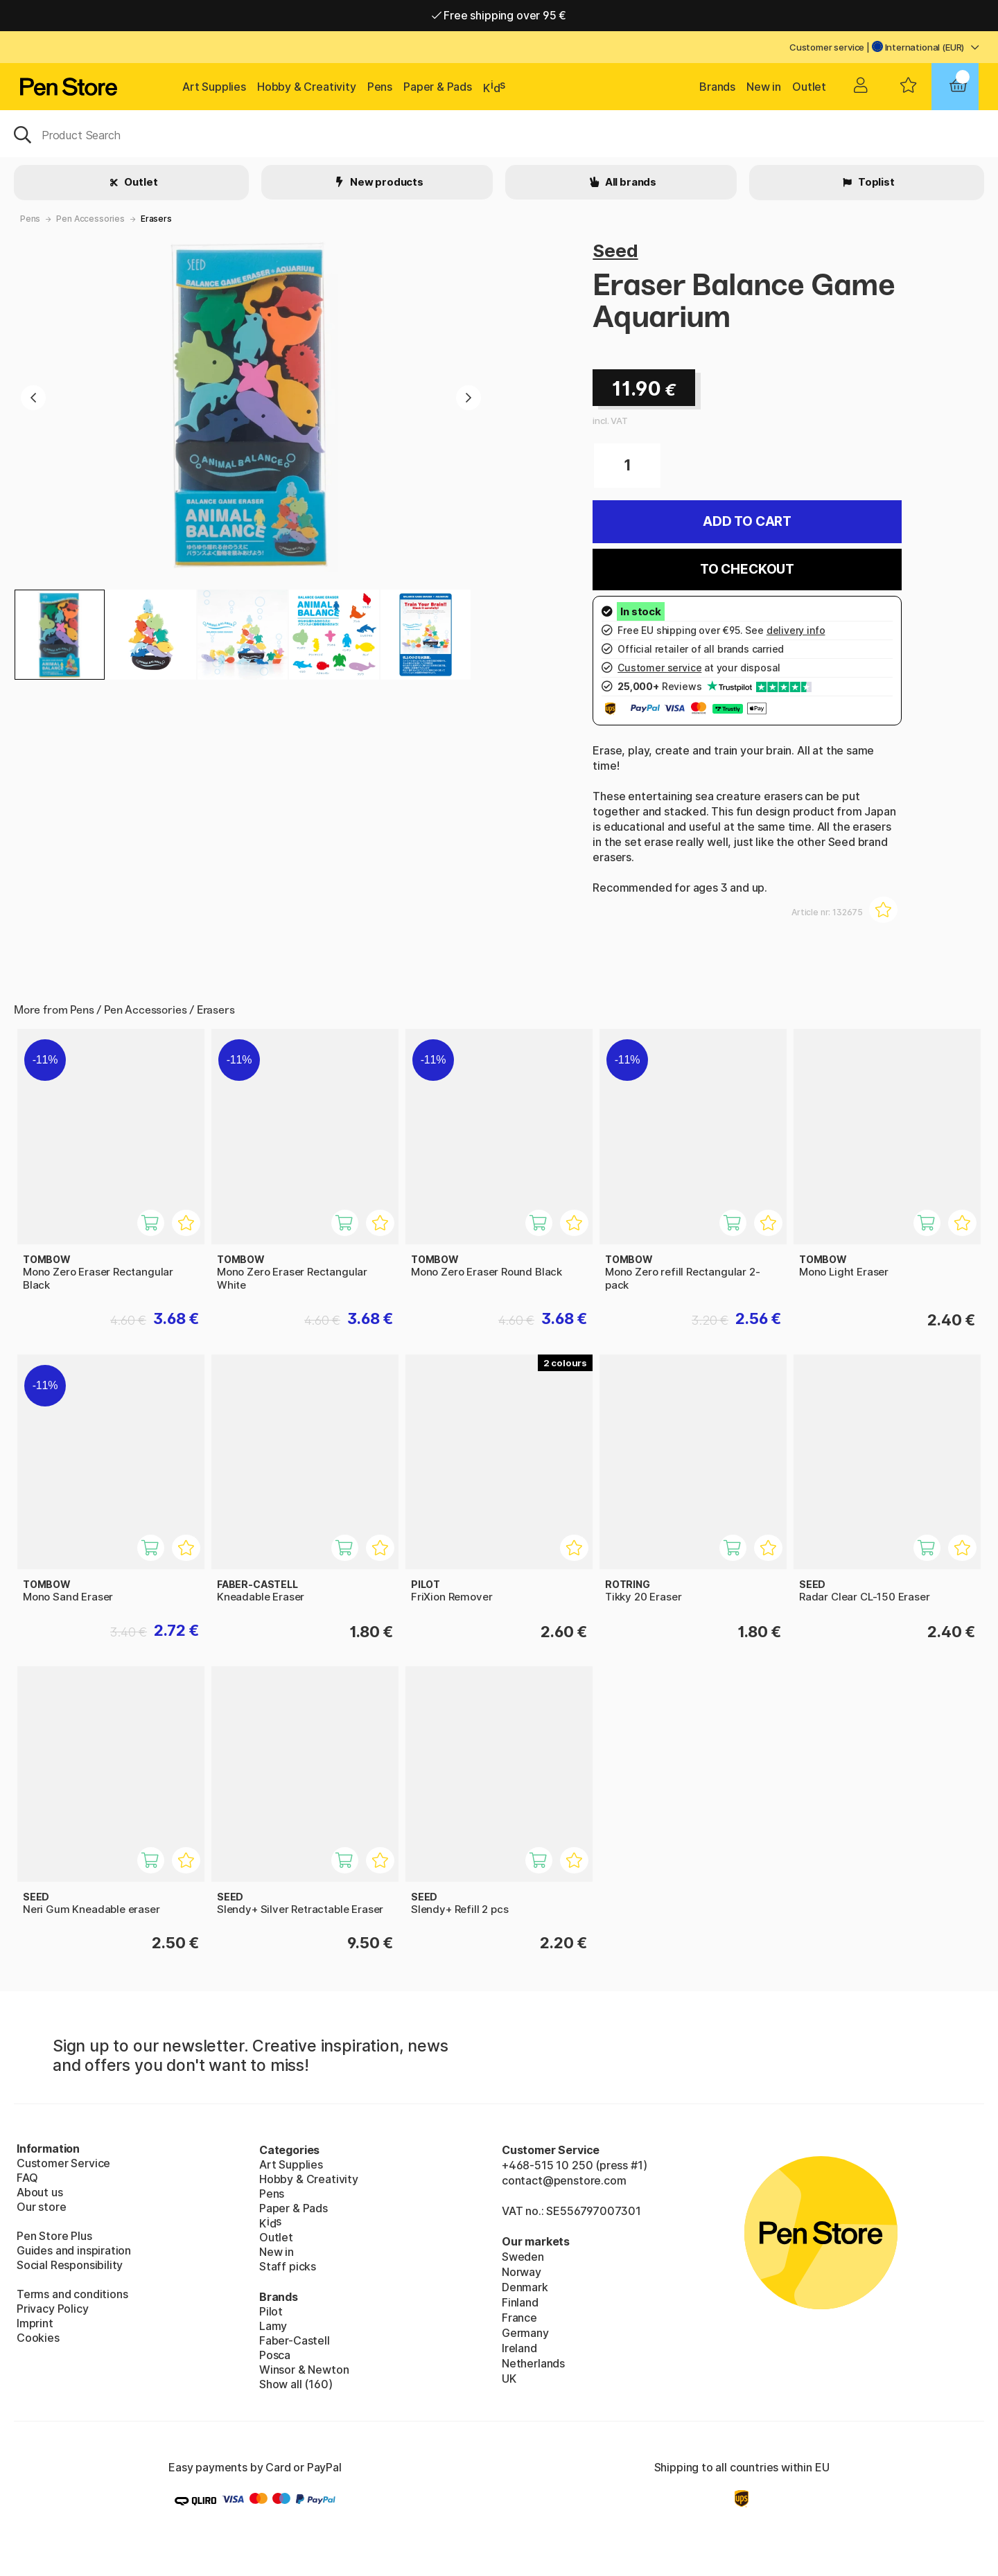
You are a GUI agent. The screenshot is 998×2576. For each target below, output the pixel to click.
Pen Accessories (90, 218)
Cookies (38, 2338)
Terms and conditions (72, 2294)
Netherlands (533, 2363)
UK (509, 2378)
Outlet (809, 87)
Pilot (271, 2311)
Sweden (523, 2257)
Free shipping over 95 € (499, 15)
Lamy (273, 2326)
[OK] (499, 133)
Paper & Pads (437, 87)
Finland (520, 2302)
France (519, 2317)
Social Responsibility (70, 2265)
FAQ (27, 2178)
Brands (717, 87)
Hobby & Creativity (306, 87)
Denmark (525, 2287)
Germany (525, 2333)
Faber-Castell (294, 2340)
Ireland (519, 2348)
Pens (379, 87)
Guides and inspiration (74, 2250)
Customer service (826, 47)
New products (385, 181)
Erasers (156, 218)
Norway (521, 2272)
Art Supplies (214, 87)
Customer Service (63, 2163)
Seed (615, 250)
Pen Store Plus (54, 2236)
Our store (41, 2207)
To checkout (747, 569)
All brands (629, 181)
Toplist (875, 181)
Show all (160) (296, 2384)
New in (763, 87)
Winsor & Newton (304, 2369)
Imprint (35, 2323)
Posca (274, 2355)
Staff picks (287, 2266)
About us (40, 2192)
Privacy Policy (53, 2308)
